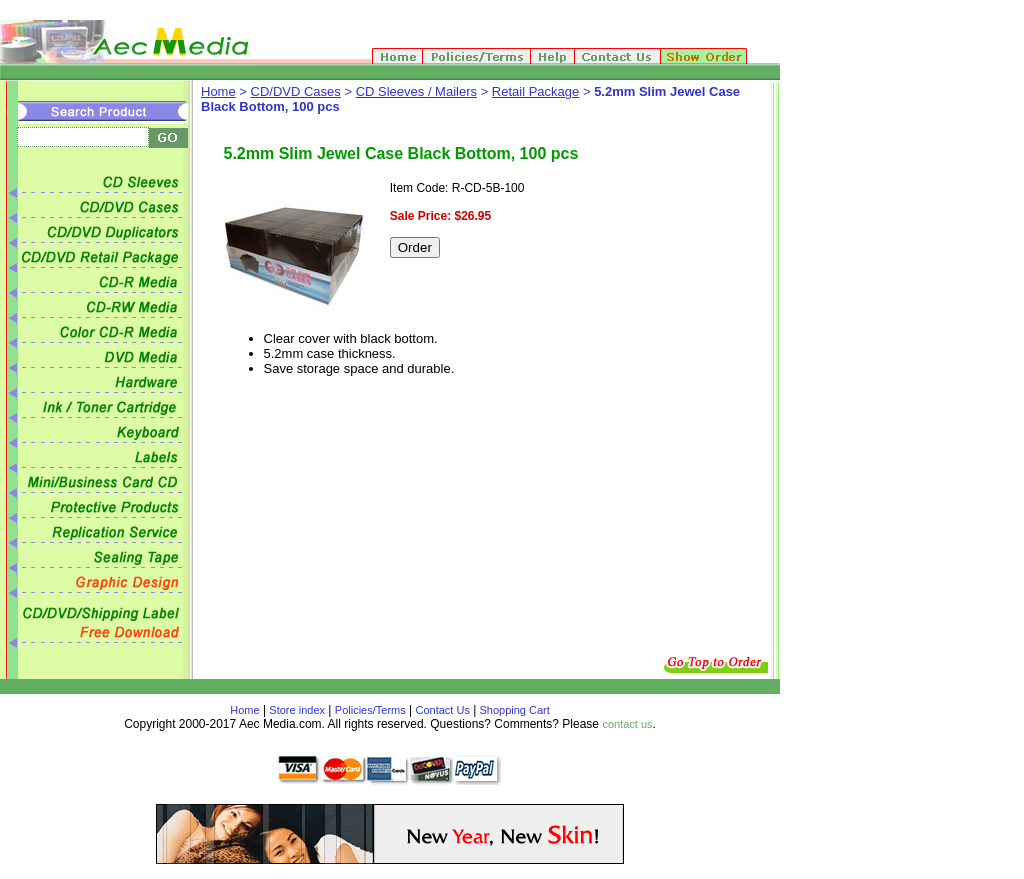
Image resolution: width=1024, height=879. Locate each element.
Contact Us (443, 710)
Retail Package (535, 91)
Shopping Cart (512, 710)
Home (218, 91)
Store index (297, 710)
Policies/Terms (370, 710)
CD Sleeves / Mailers (416, 91)
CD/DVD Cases (296, 91)
